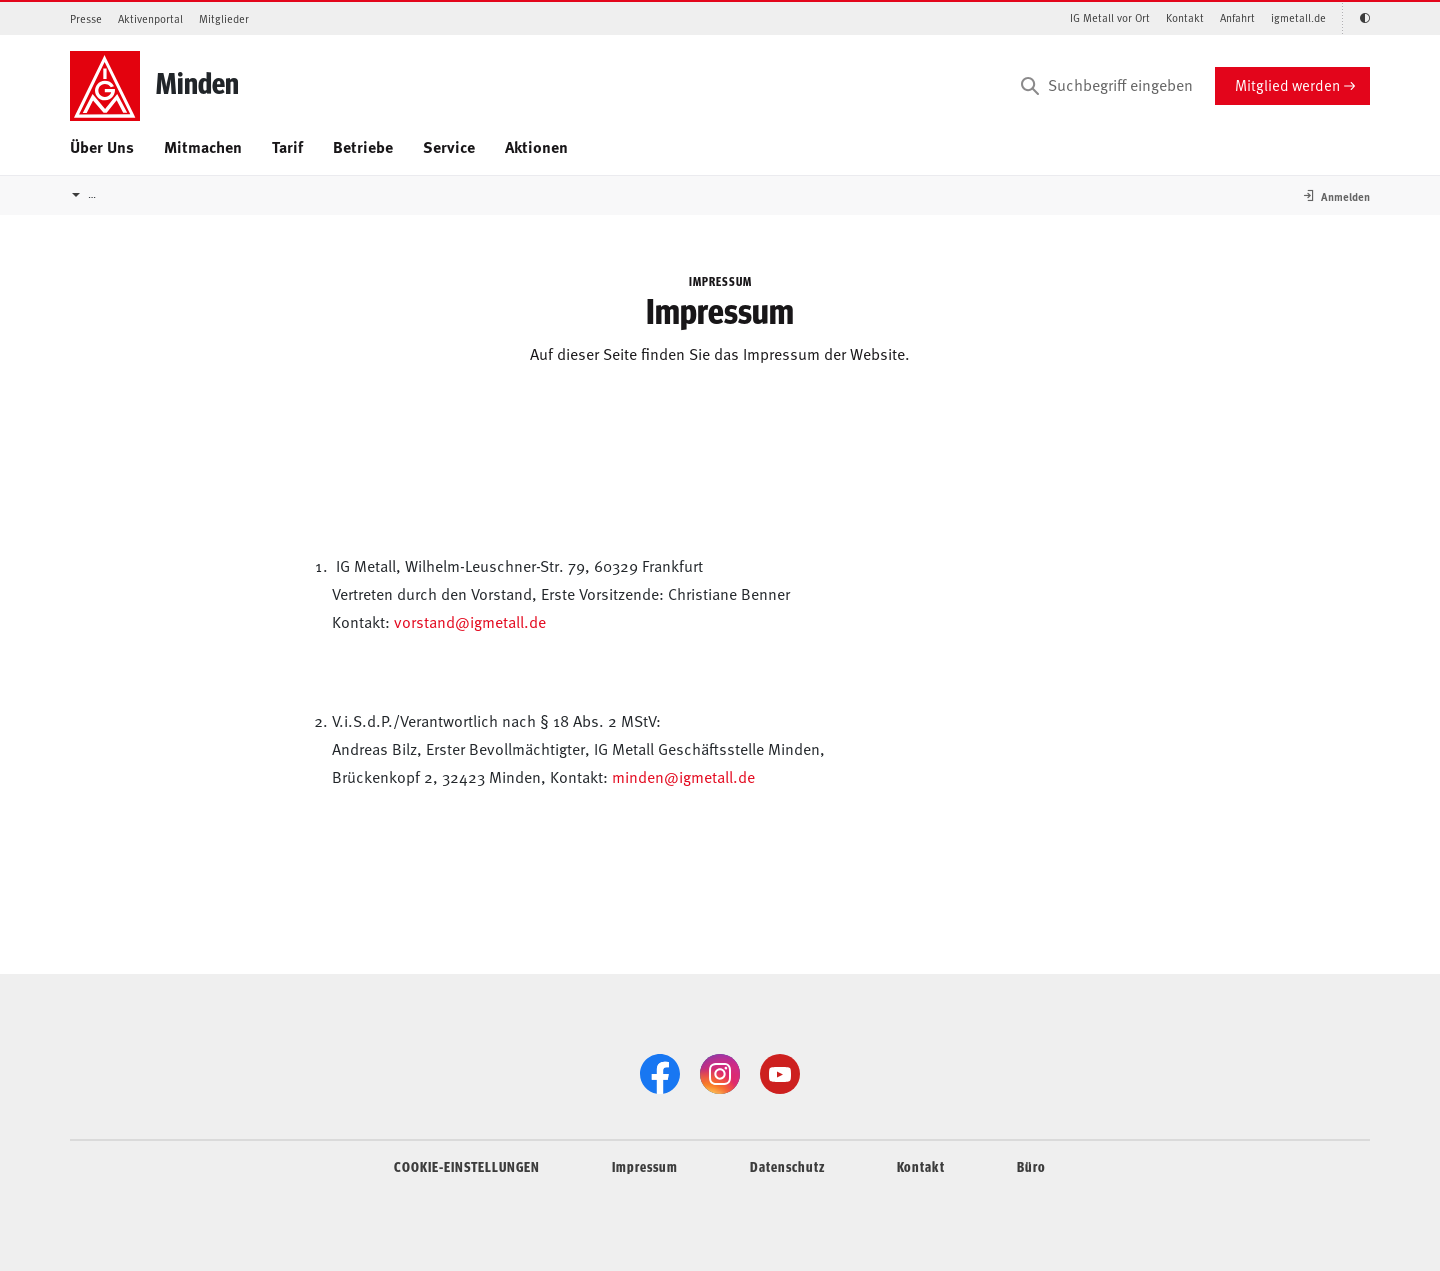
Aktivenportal (150, 18)
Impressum (645, 1166)
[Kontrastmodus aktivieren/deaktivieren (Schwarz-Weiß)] (1356, 18)
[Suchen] (1030, 86)
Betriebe (363, 146)
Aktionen (536, 146)
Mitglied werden (1287, 84)
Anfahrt (1237, 17)
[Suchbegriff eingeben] (1105, 86)
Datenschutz (787, 1166)
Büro (1031, 1166)
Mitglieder (224, 18)
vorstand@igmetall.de (470, 621)
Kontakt (1185, 17)
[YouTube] (780, 1074)
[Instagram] (720, 1074)
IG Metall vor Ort (1110, 17)
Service (449, 146)
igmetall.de (1298, 17)
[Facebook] (660, 1074)
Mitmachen (203, 146)
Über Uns (102, 146)
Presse (86, 18)
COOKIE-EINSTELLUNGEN (467, 1166)
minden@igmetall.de (683, 776)
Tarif (287, 146)
